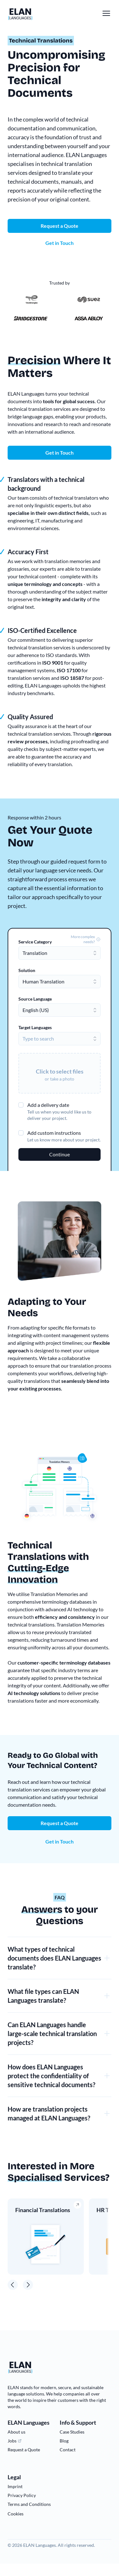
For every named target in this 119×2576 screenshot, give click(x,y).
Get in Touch (59, 453)
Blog (64, 2440)
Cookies (15, 2513)
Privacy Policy (22, 2495)
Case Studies (72, 2432)
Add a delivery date (48, 1105)
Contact (68, 2449)
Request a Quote (59, 1823)
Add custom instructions (54, 1133)
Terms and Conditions (29, 2504)
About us (16, 2432)
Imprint (15, 2486)
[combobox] (59, 953)
